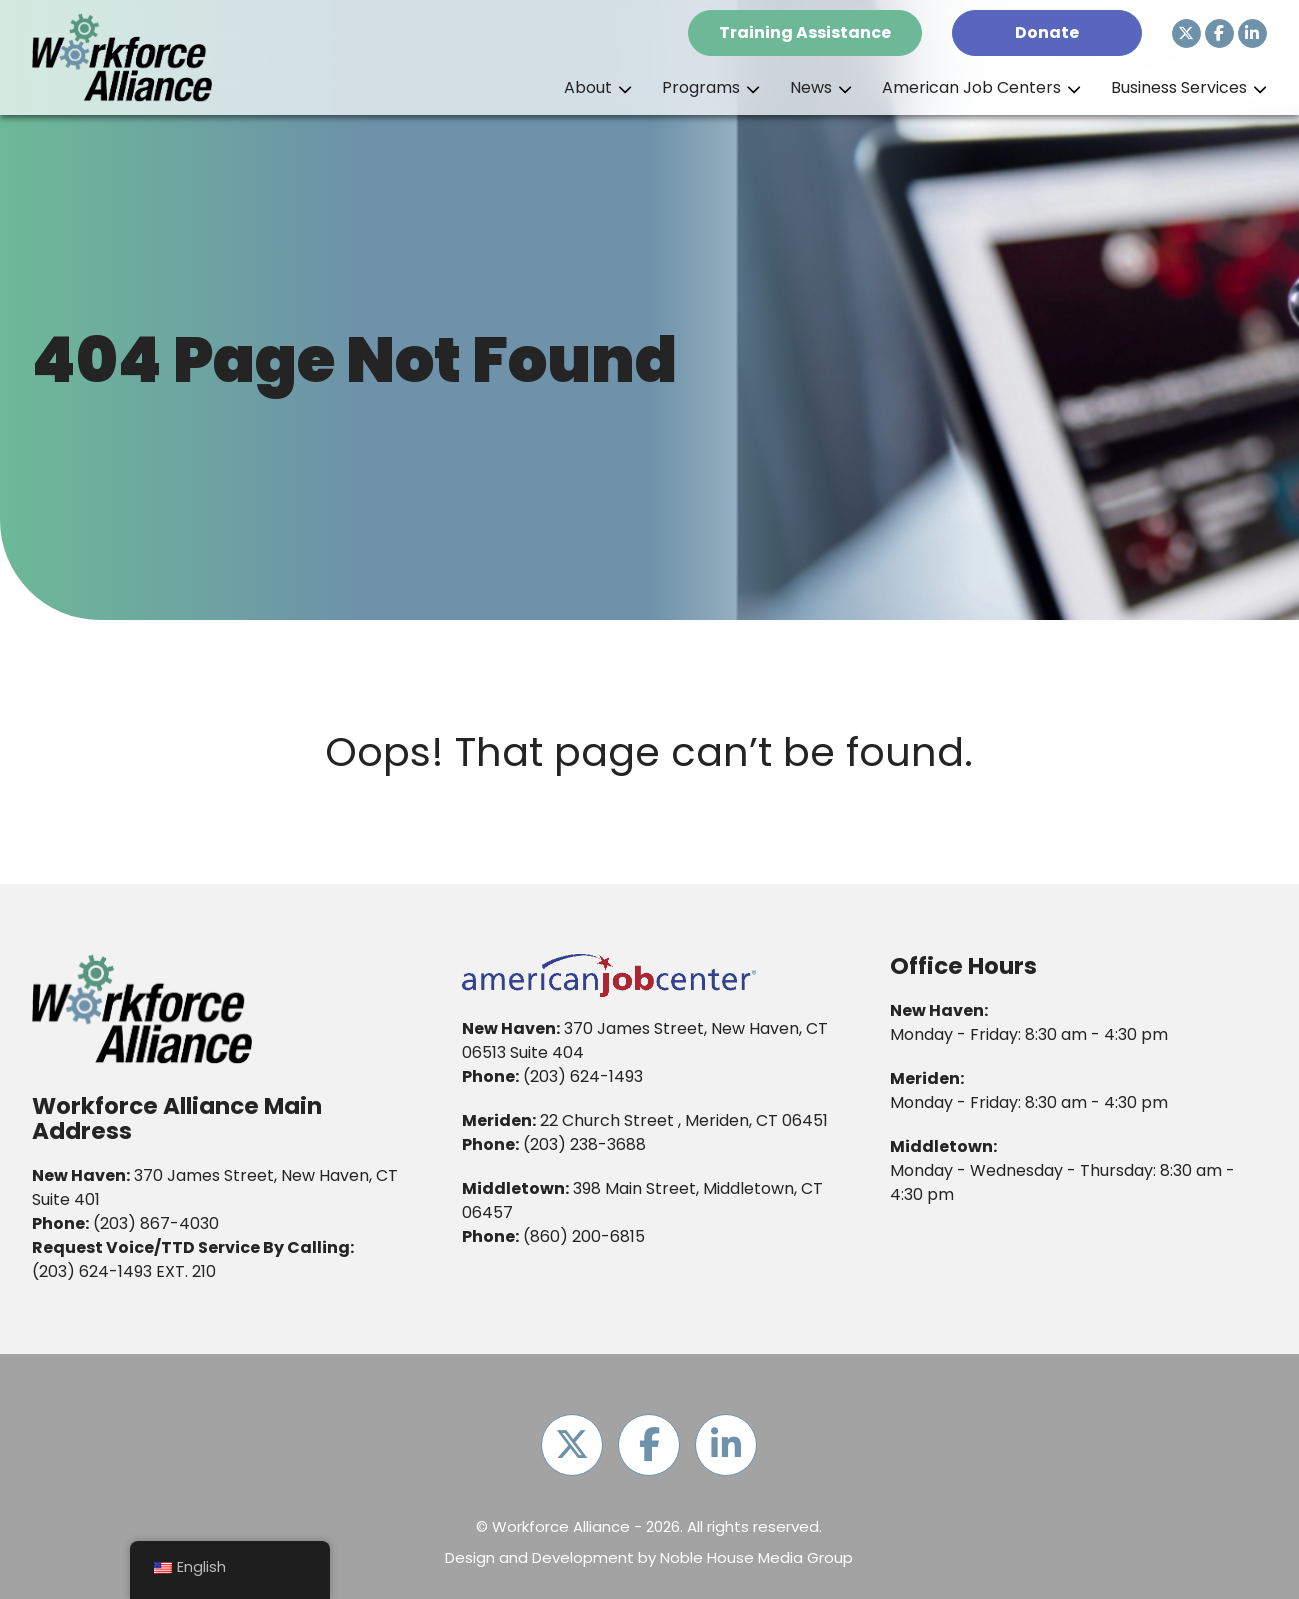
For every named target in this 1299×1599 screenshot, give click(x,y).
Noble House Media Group (756, 1557)
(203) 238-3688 (584, 1144)
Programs (701, 87)
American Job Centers (971, 87)
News (811, 87)
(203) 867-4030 (156, 1223)
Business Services (1179, 87)
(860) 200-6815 (584, 1236)
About (588, 87)
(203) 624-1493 (92, 1271)
